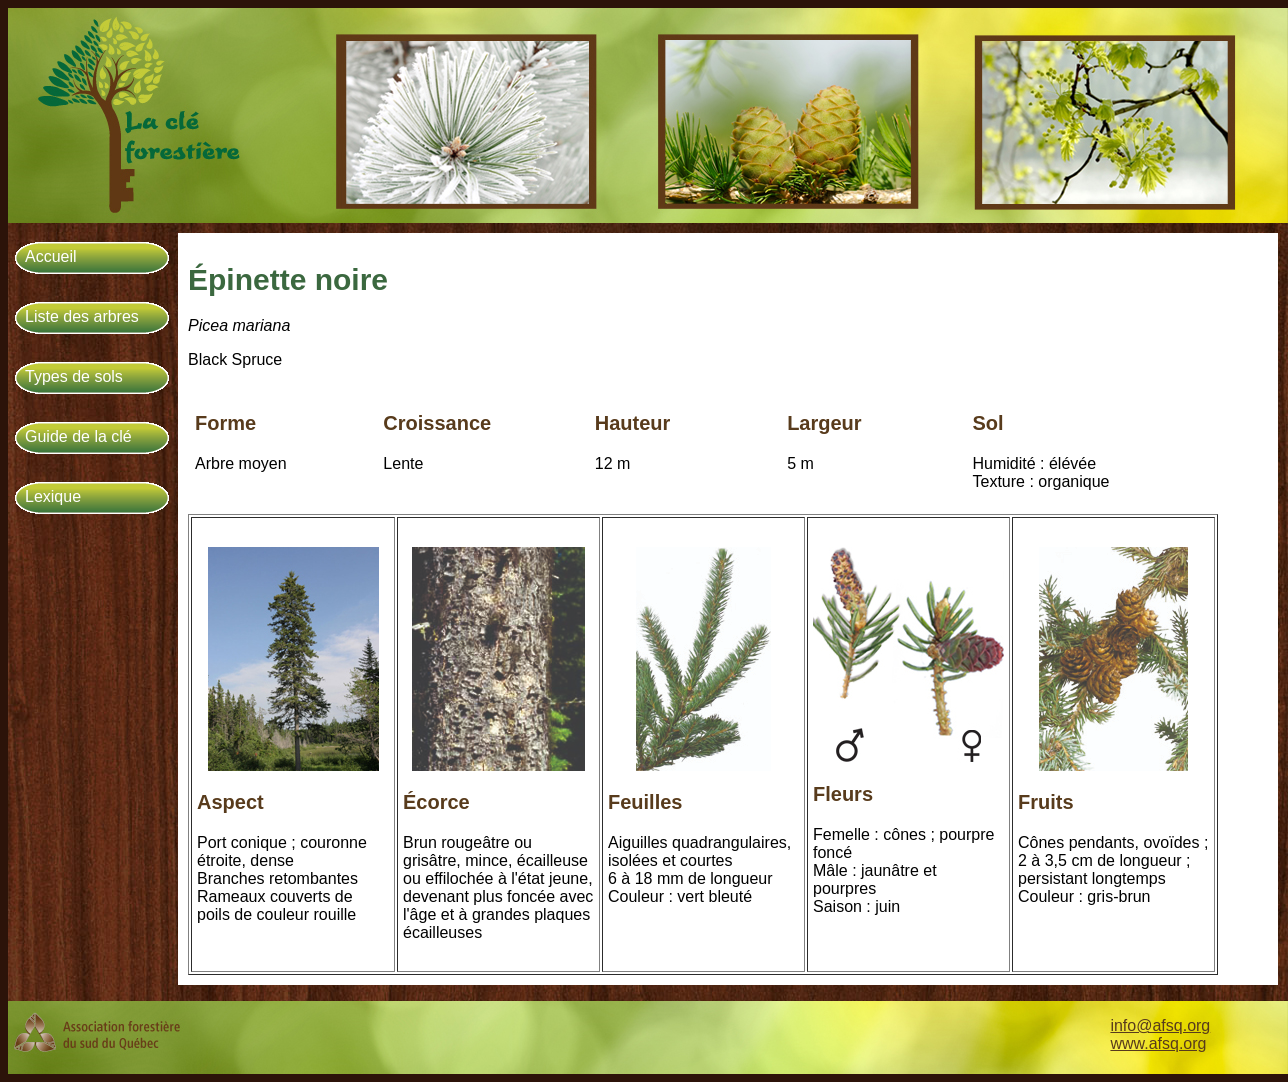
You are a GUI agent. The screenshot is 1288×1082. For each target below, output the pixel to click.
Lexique (53, 496)
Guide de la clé (78, 436)
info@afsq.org (1160, 1025)
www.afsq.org (1158, 1043)
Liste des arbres (82, 316)
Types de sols (74, 376)
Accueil (51, 256)
